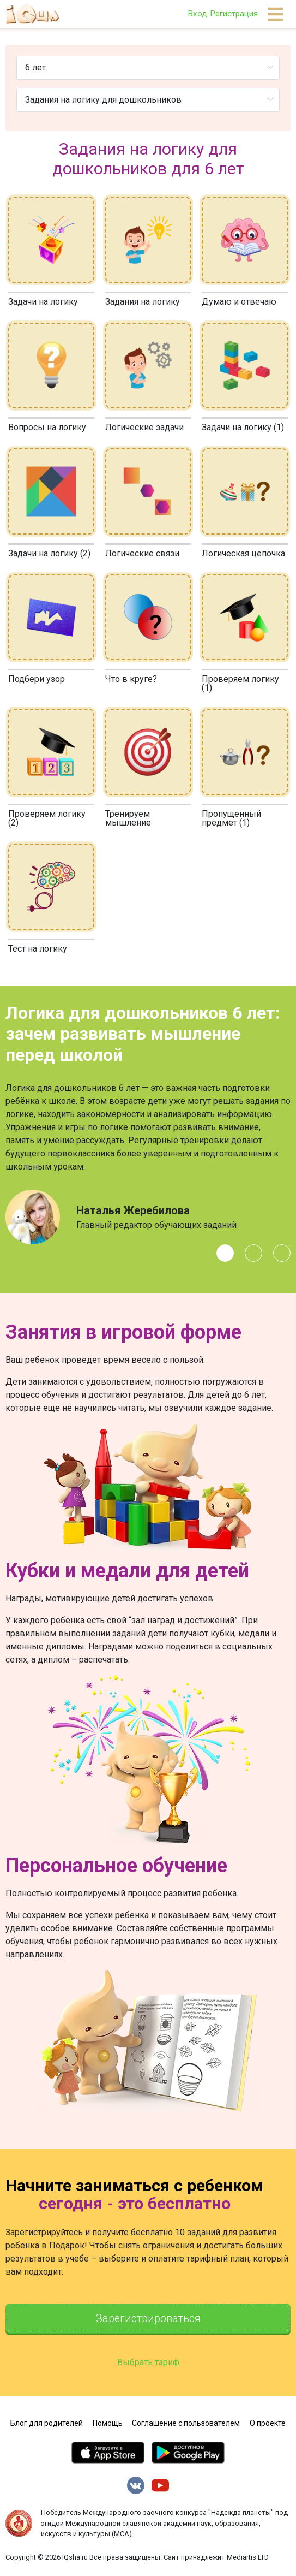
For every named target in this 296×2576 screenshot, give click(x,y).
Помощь (108, 2423)
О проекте (268, 2423)
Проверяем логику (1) (240, 683)
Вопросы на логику (47, 427)
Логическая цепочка (243, 553)
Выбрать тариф (148, 2363)
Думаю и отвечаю (239, 301)
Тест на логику (37, 948)
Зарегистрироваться (148, 2318)
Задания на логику (142, 301)
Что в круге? (131, 679)
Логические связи (142, 553)
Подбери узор (36, 679)
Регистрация (234, 14)
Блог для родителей (46, 2423)
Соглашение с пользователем (186, 2423)
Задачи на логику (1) (243, 427)
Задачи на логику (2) (49, 553)
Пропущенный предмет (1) (231, 818)
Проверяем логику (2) (47, 818)
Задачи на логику (43, 301)
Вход (197, 14)
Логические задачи (144, 427)
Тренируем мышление (128, 818)
